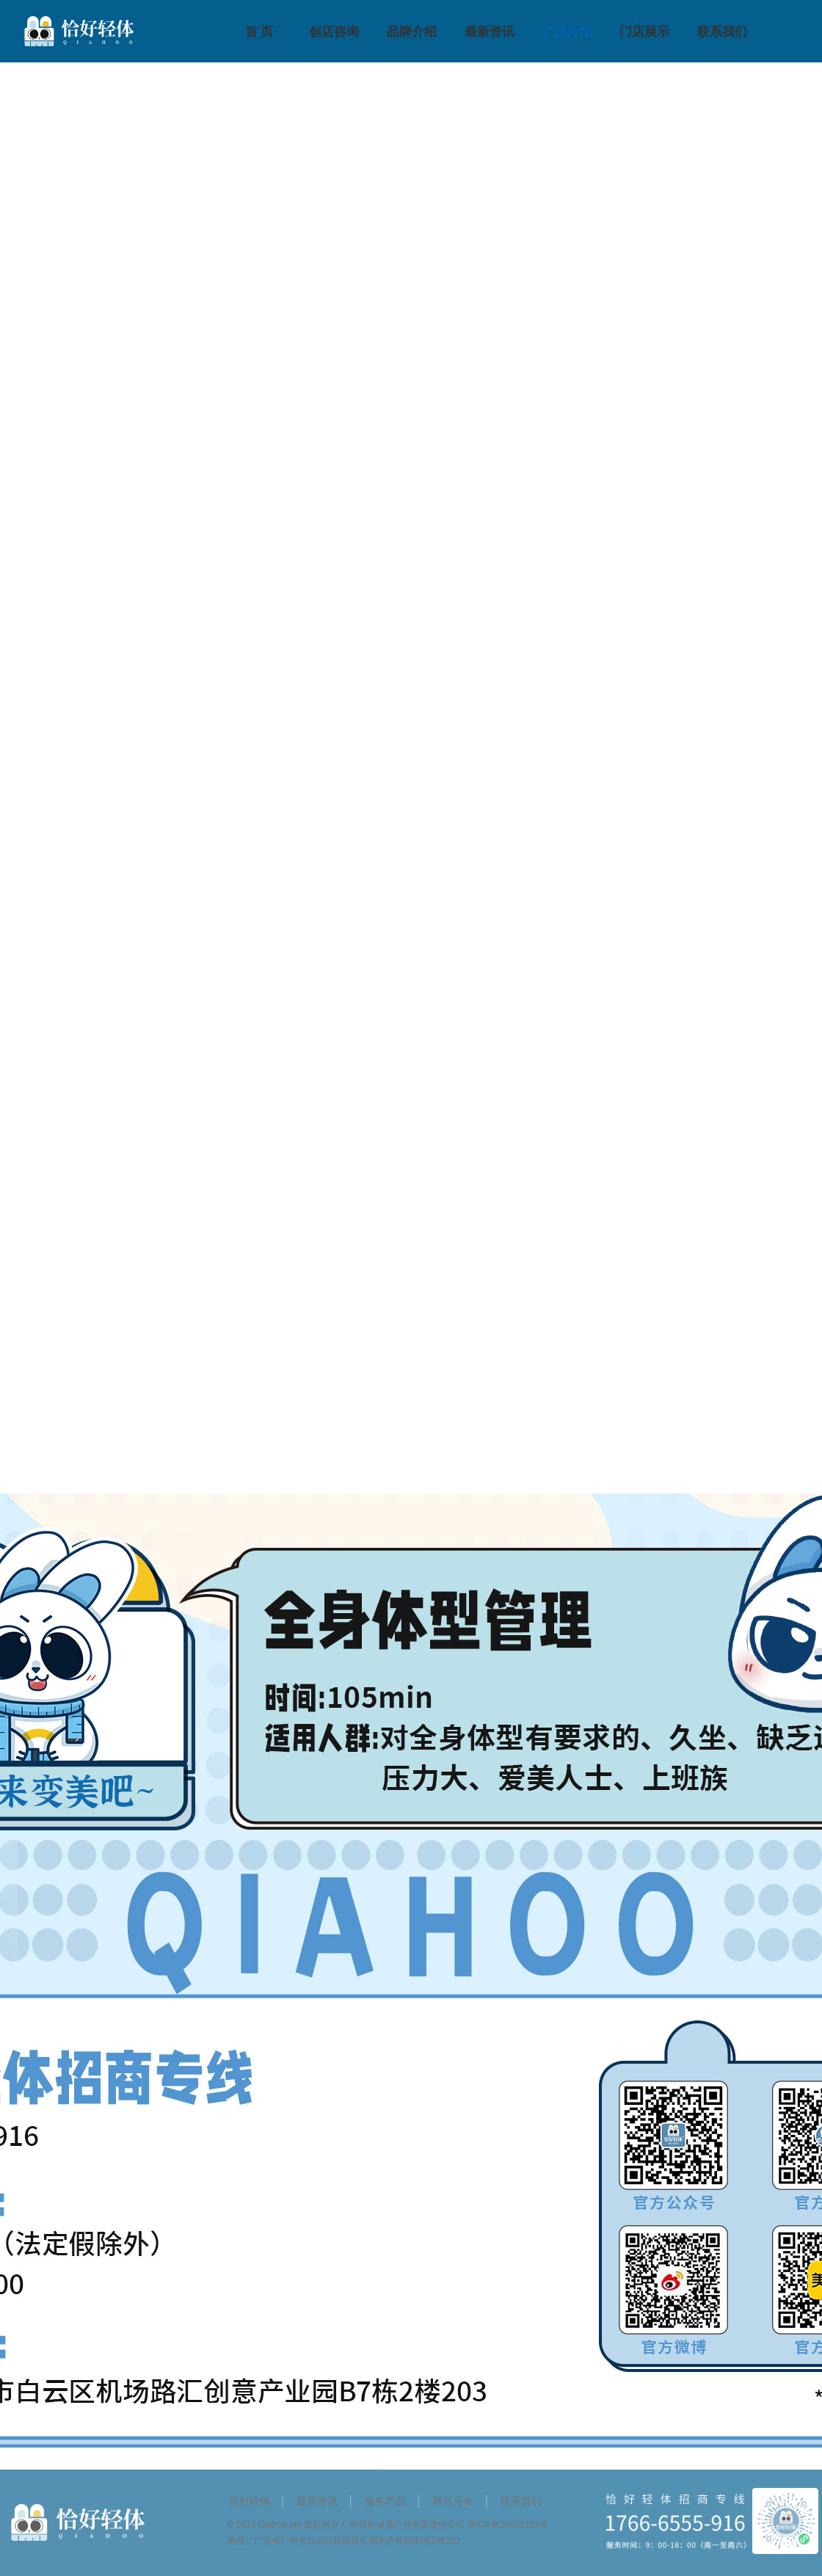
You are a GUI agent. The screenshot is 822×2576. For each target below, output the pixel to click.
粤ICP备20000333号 (508, 2524)
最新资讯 (489, 32)
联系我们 (722, 32)
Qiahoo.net (280, 2524)
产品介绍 (567, 32)
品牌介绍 (412, 32)
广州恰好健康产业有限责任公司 (403, 2524)
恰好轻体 (249, 2501)
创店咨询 (334, 32)
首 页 (259, 32)
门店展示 (644, 32)
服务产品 (385, 2501)
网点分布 (452, 2501)
